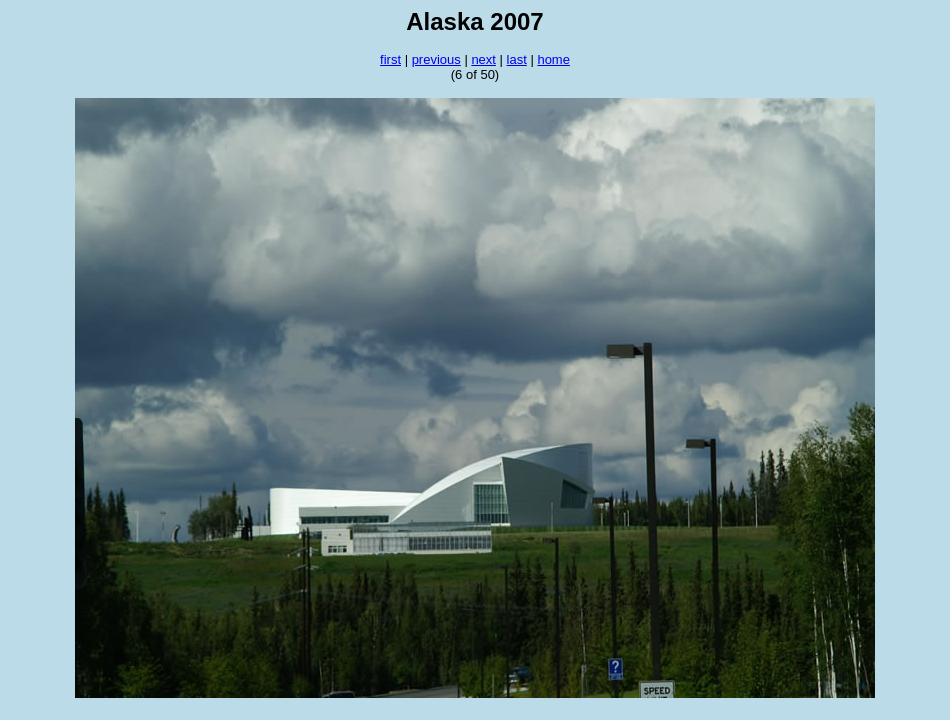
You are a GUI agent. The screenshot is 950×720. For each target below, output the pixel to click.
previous (436, 59)
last (517, 59)
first (390, 59)
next (483, 59)
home (553, 59)
